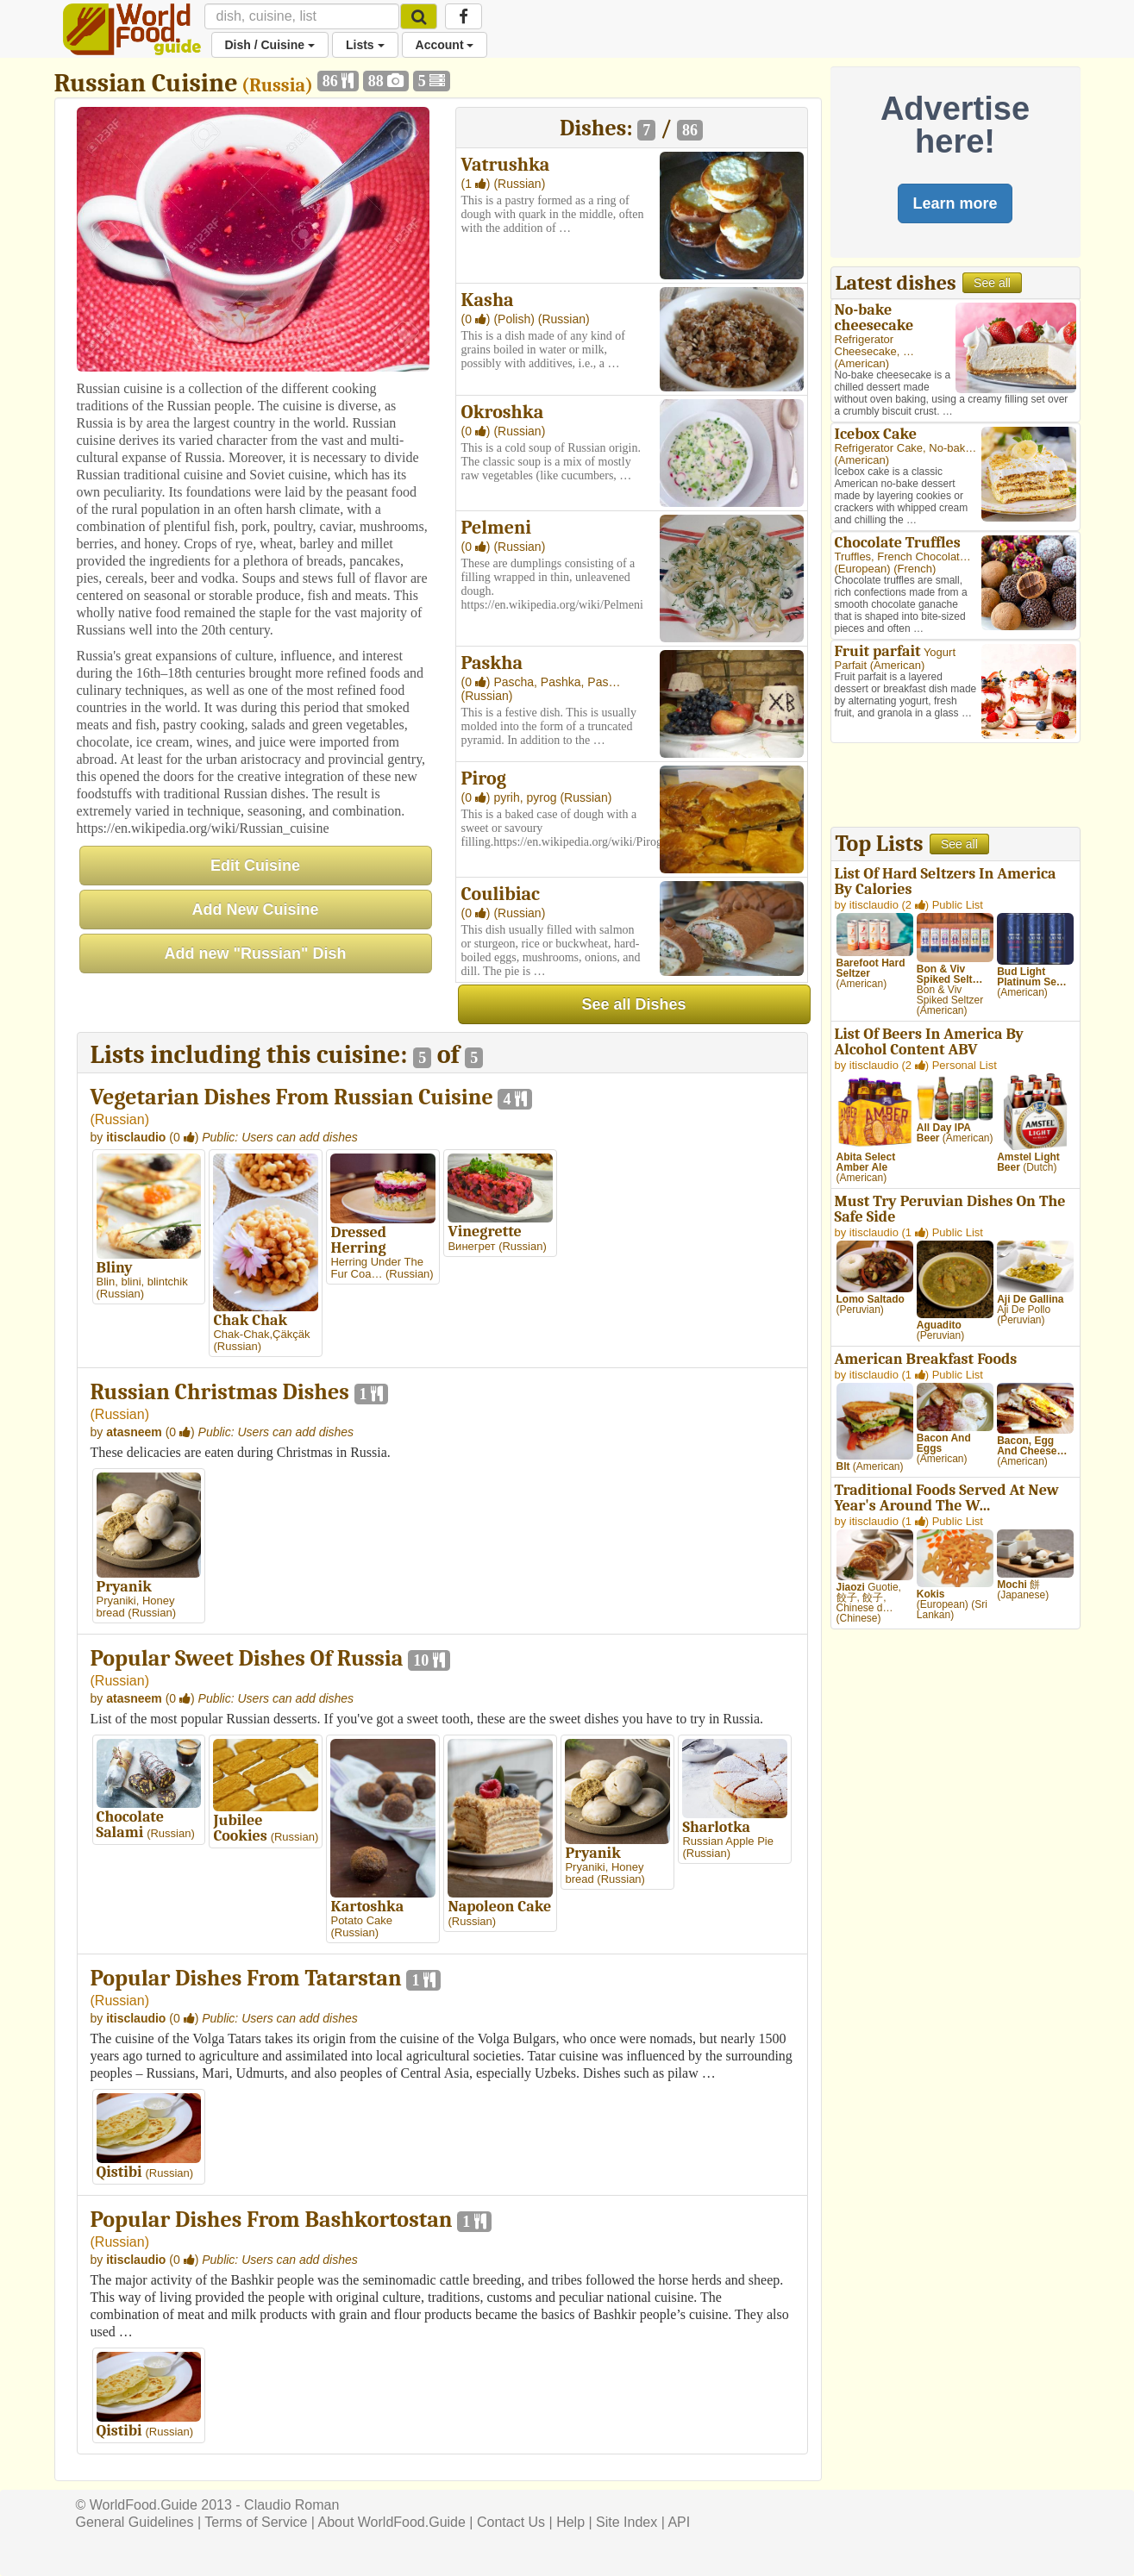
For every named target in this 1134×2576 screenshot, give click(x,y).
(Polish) (515, 319)
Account (445, 45)
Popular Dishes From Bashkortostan (272, 2220)
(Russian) (519, 184)
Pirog (483, 778)
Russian (120, 1119)
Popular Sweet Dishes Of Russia (247, 1659)
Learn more (954, 203)
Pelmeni (496, 527)
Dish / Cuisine (270, 45)
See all (992, 283)
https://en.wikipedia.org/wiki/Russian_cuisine (203, 828)
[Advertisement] (955, 787)
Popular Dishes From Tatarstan (246, 1978)
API (678, 2522)
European (862, 568)
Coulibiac (500, 894)
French (915, 568)
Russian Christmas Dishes (220, 1392)
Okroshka (502, 412)
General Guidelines (135, 2522)
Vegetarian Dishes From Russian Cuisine (292, 1097)
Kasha (487, 300)
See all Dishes (633, 1004)
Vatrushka (505, 164)
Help (570, 2522)
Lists (365, 45)
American (862, 363)
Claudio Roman (291, 2505)
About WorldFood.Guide (392, 2522)
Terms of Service (255, 2522)
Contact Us (511, 2522)
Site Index (626, 2522)
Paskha (492, 663)
